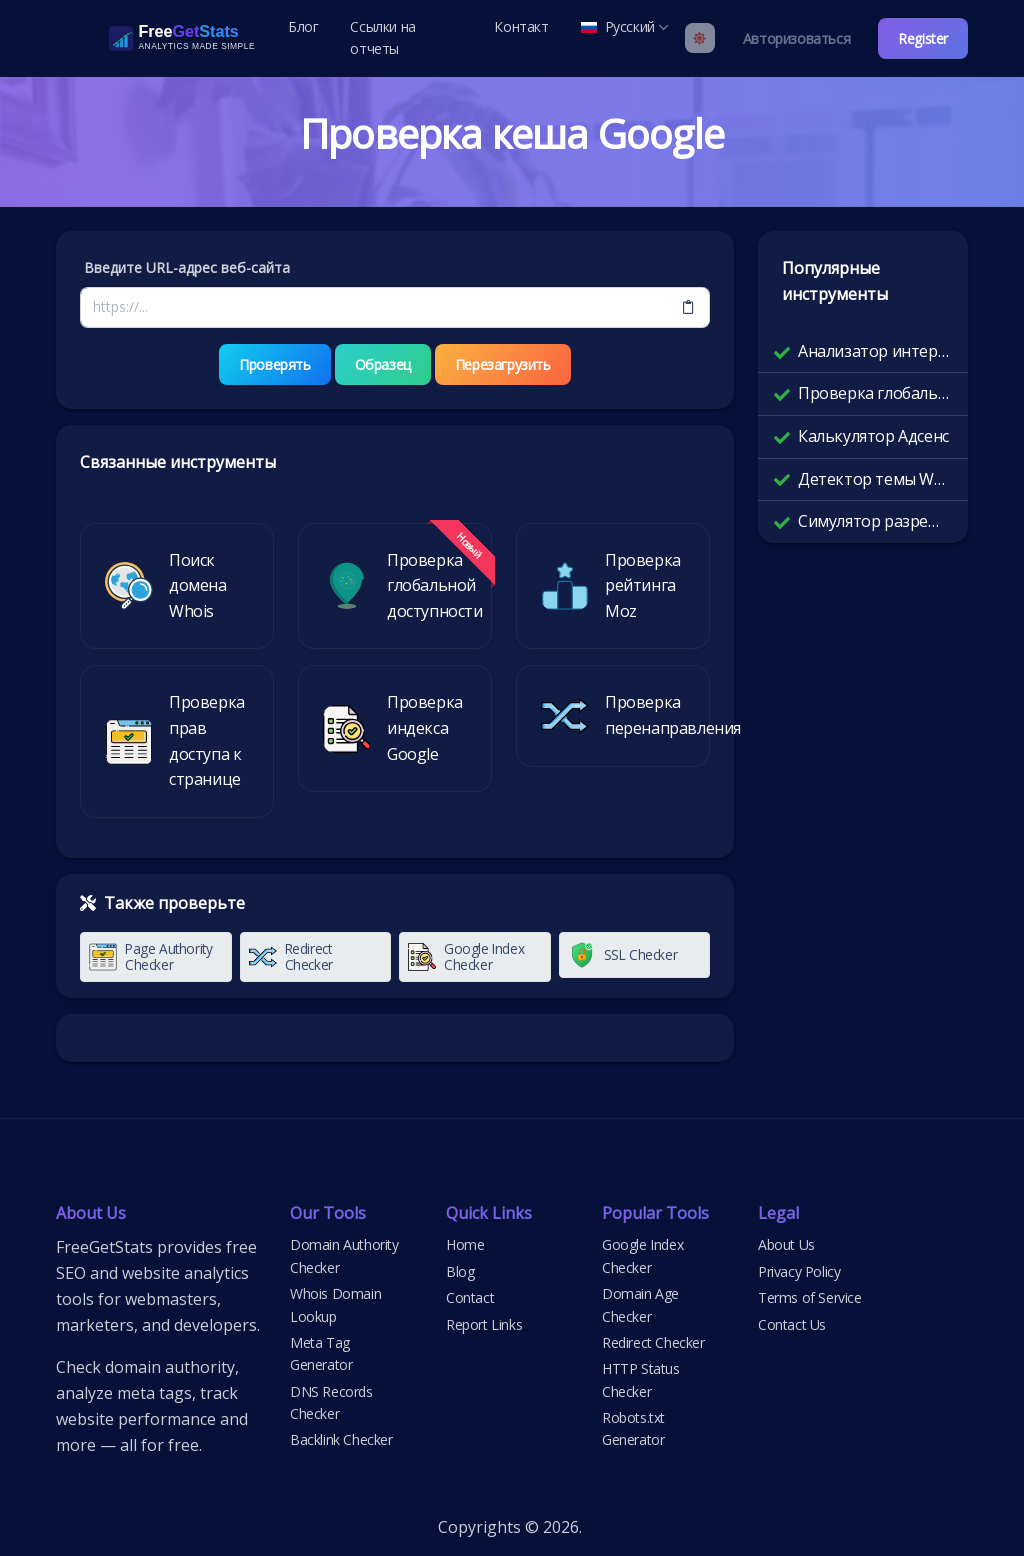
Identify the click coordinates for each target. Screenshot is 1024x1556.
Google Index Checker (642, 1255)
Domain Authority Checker (344, 1255)
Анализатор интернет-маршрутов (875, 351)
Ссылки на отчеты (382, 37)
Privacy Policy (799, 1271)
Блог (303, 26)
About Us (786, 1244)
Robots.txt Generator (633, 1428)
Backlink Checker (341, 1439)
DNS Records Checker (331, 1402)
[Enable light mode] (700, 38)
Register (923, 38)
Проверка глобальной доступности (875, 393)
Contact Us (792, 1324)
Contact (470, 1297)
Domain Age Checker (640, 1304)
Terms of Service (810, 1297)
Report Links (484, 1324)
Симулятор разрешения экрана (875, 521)
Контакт (521, 26)
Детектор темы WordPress (875, 479)
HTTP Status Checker (641, 1379)
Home (465, 1244)
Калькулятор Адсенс (873, 436)
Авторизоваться (796, 38)
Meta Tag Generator (321, 1353)
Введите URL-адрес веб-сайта (187, 267)
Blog (460, 1271)
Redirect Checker (653, 1342)
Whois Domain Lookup (335, 1304)
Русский (625, 26)
